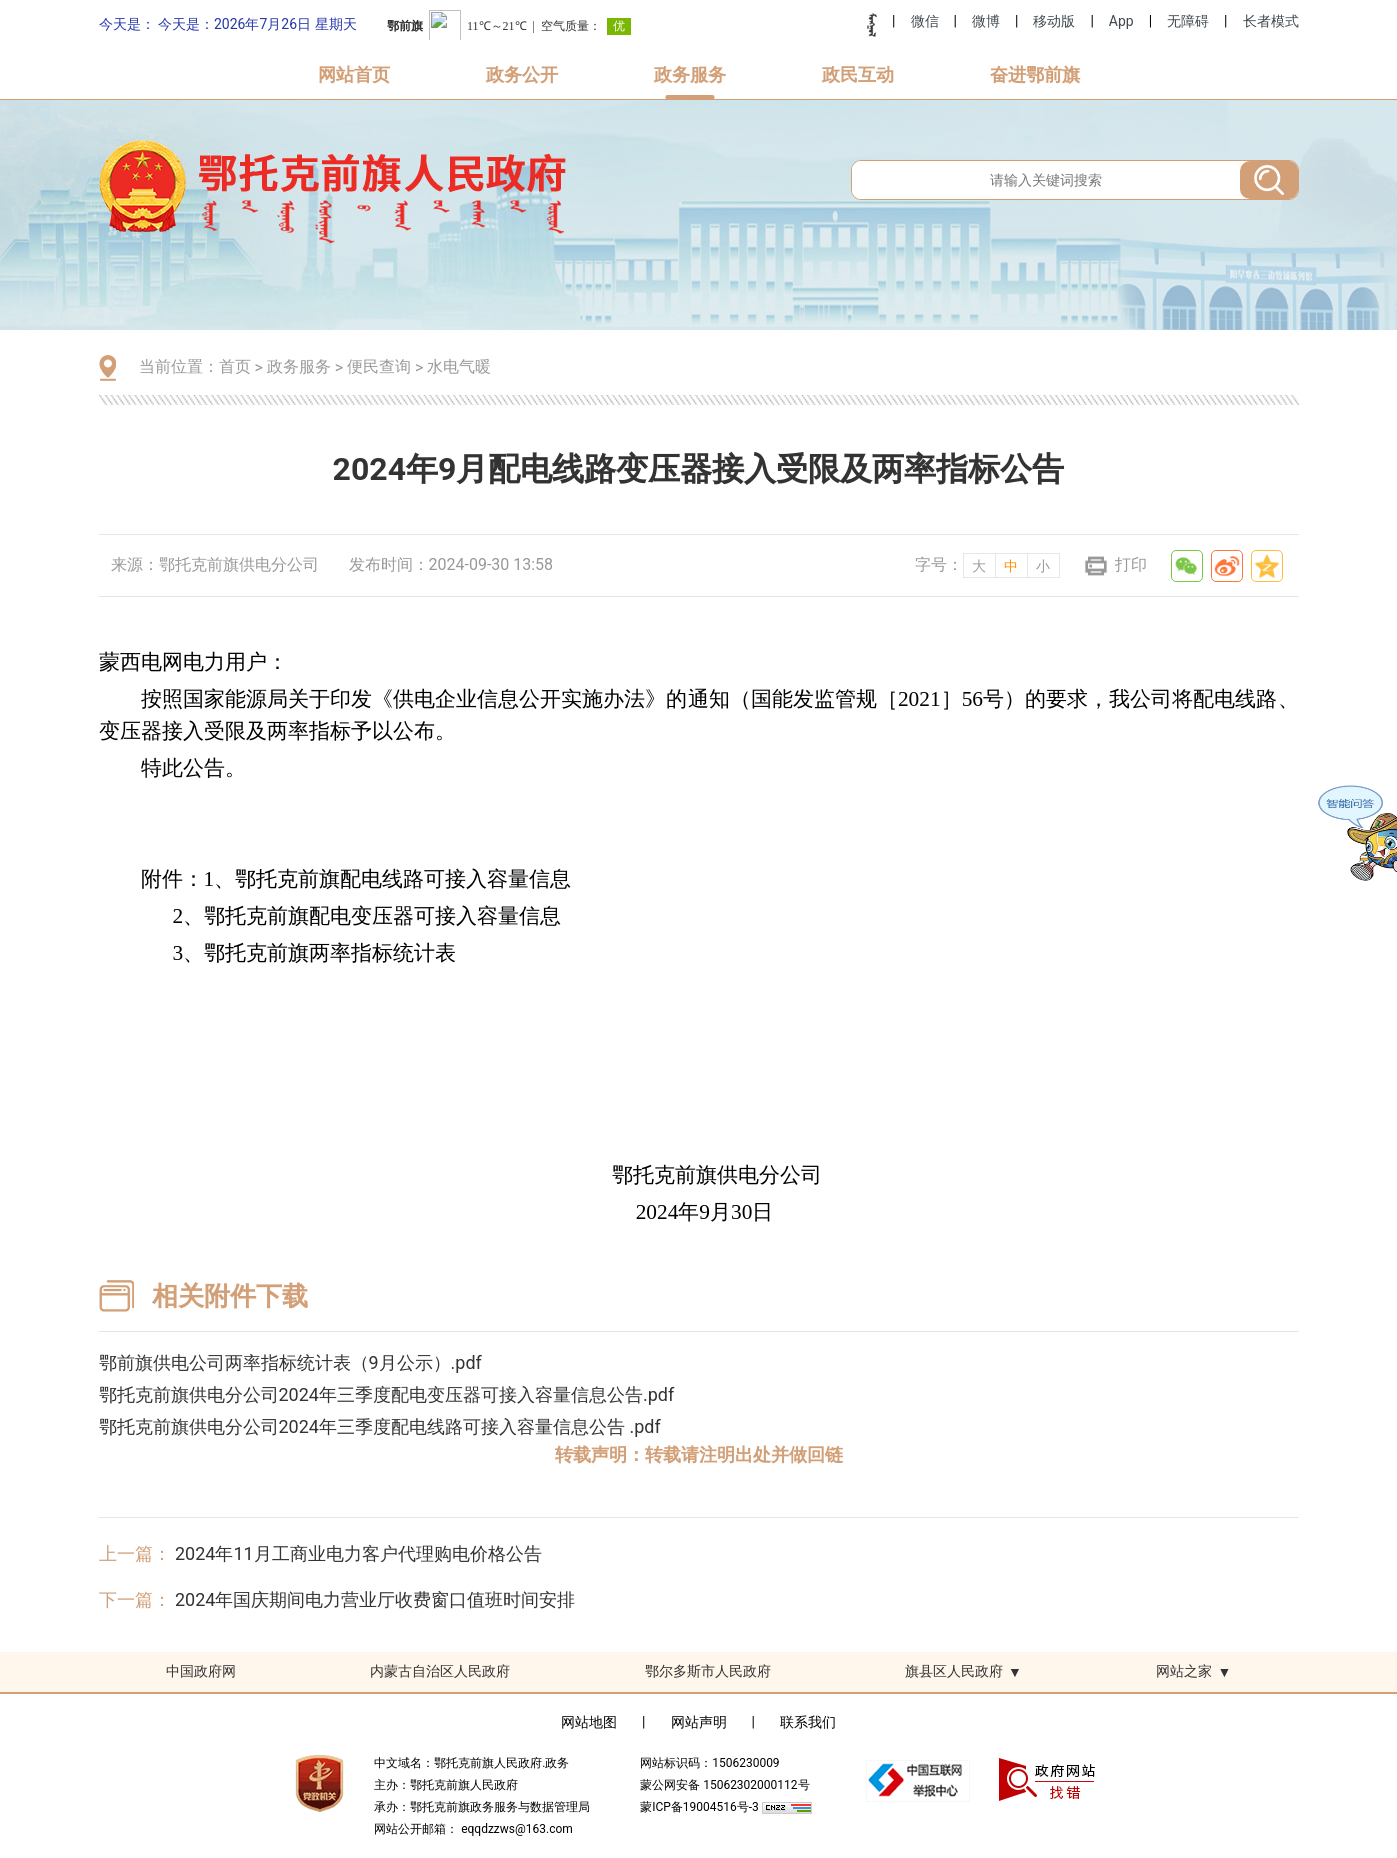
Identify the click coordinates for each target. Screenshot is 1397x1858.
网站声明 (699, 1722)
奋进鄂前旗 (1035, 74)
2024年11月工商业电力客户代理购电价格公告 (358, 1553)
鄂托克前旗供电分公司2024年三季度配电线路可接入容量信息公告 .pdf (380, 1426)
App (1121, 21)
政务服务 (690, 74)
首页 (235, 366)
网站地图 (589, 1722)
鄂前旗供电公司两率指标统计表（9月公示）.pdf (290, 1362)
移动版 (1054, 21)
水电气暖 (459, 366)
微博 (986, 21)
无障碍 (1188, 21)
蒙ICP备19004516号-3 (701, 1807)
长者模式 (1271, 21)
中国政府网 (201, 1671)
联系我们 (808, 1722)
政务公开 (522, 74)
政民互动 (858, 74)
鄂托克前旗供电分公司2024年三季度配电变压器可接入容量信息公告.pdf (387, 1394)
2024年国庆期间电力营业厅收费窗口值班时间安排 (375, 1599)
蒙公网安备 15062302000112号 (724, 1785)
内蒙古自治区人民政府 (440, 1671)
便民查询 (379, 366)
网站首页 (354, 74)
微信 (925, 21)
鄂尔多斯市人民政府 (708, 1671)
